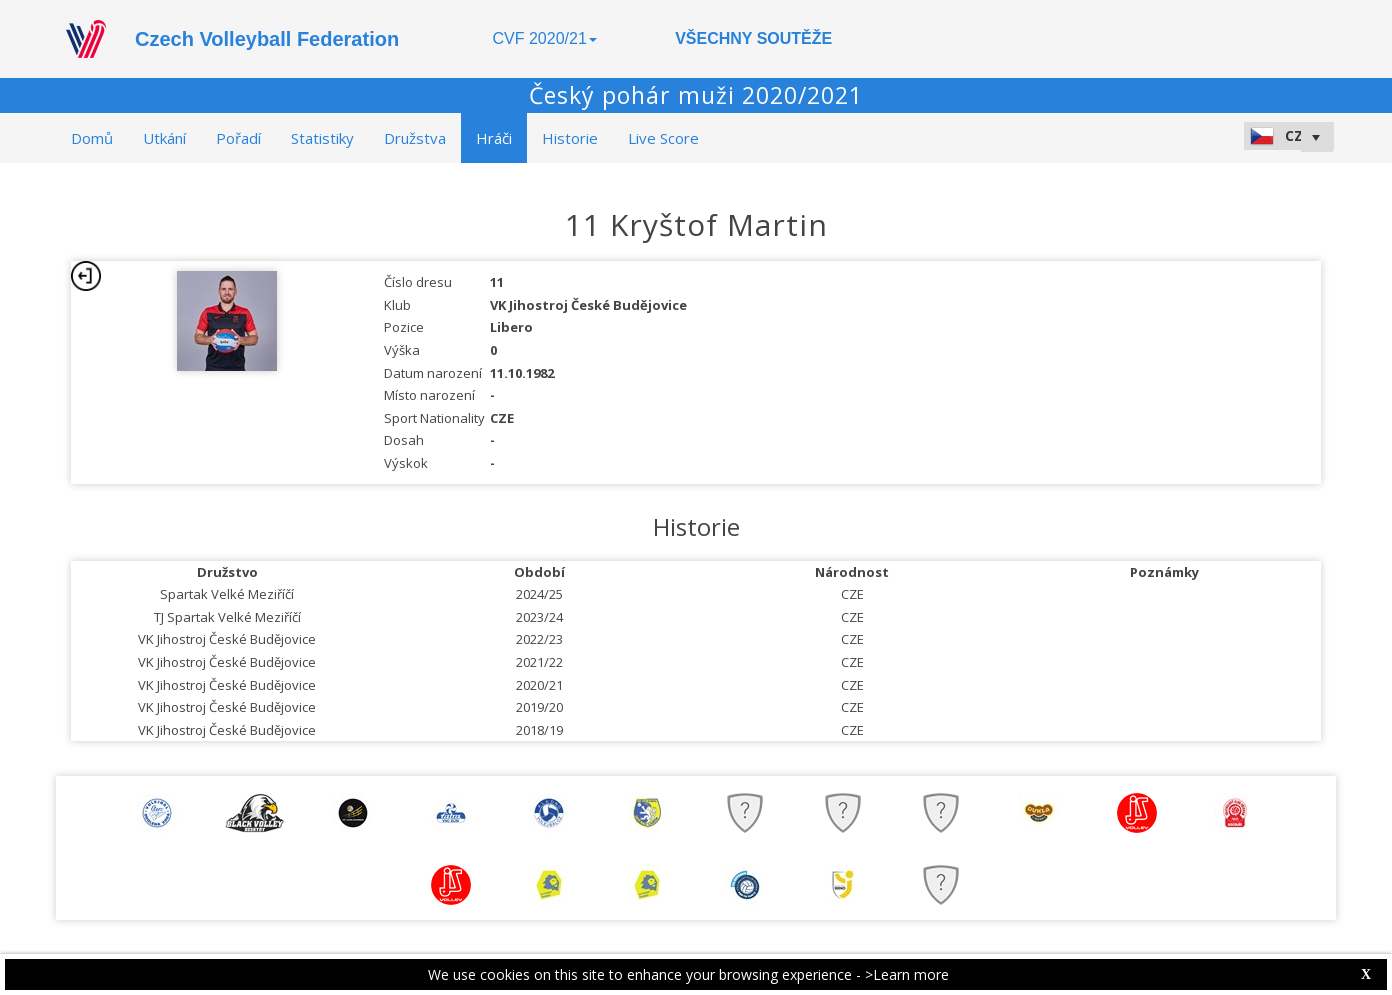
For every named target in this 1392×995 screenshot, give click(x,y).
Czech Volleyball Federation (267, 39)
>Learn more (907, 974)
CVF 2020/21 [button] (545, 38)
